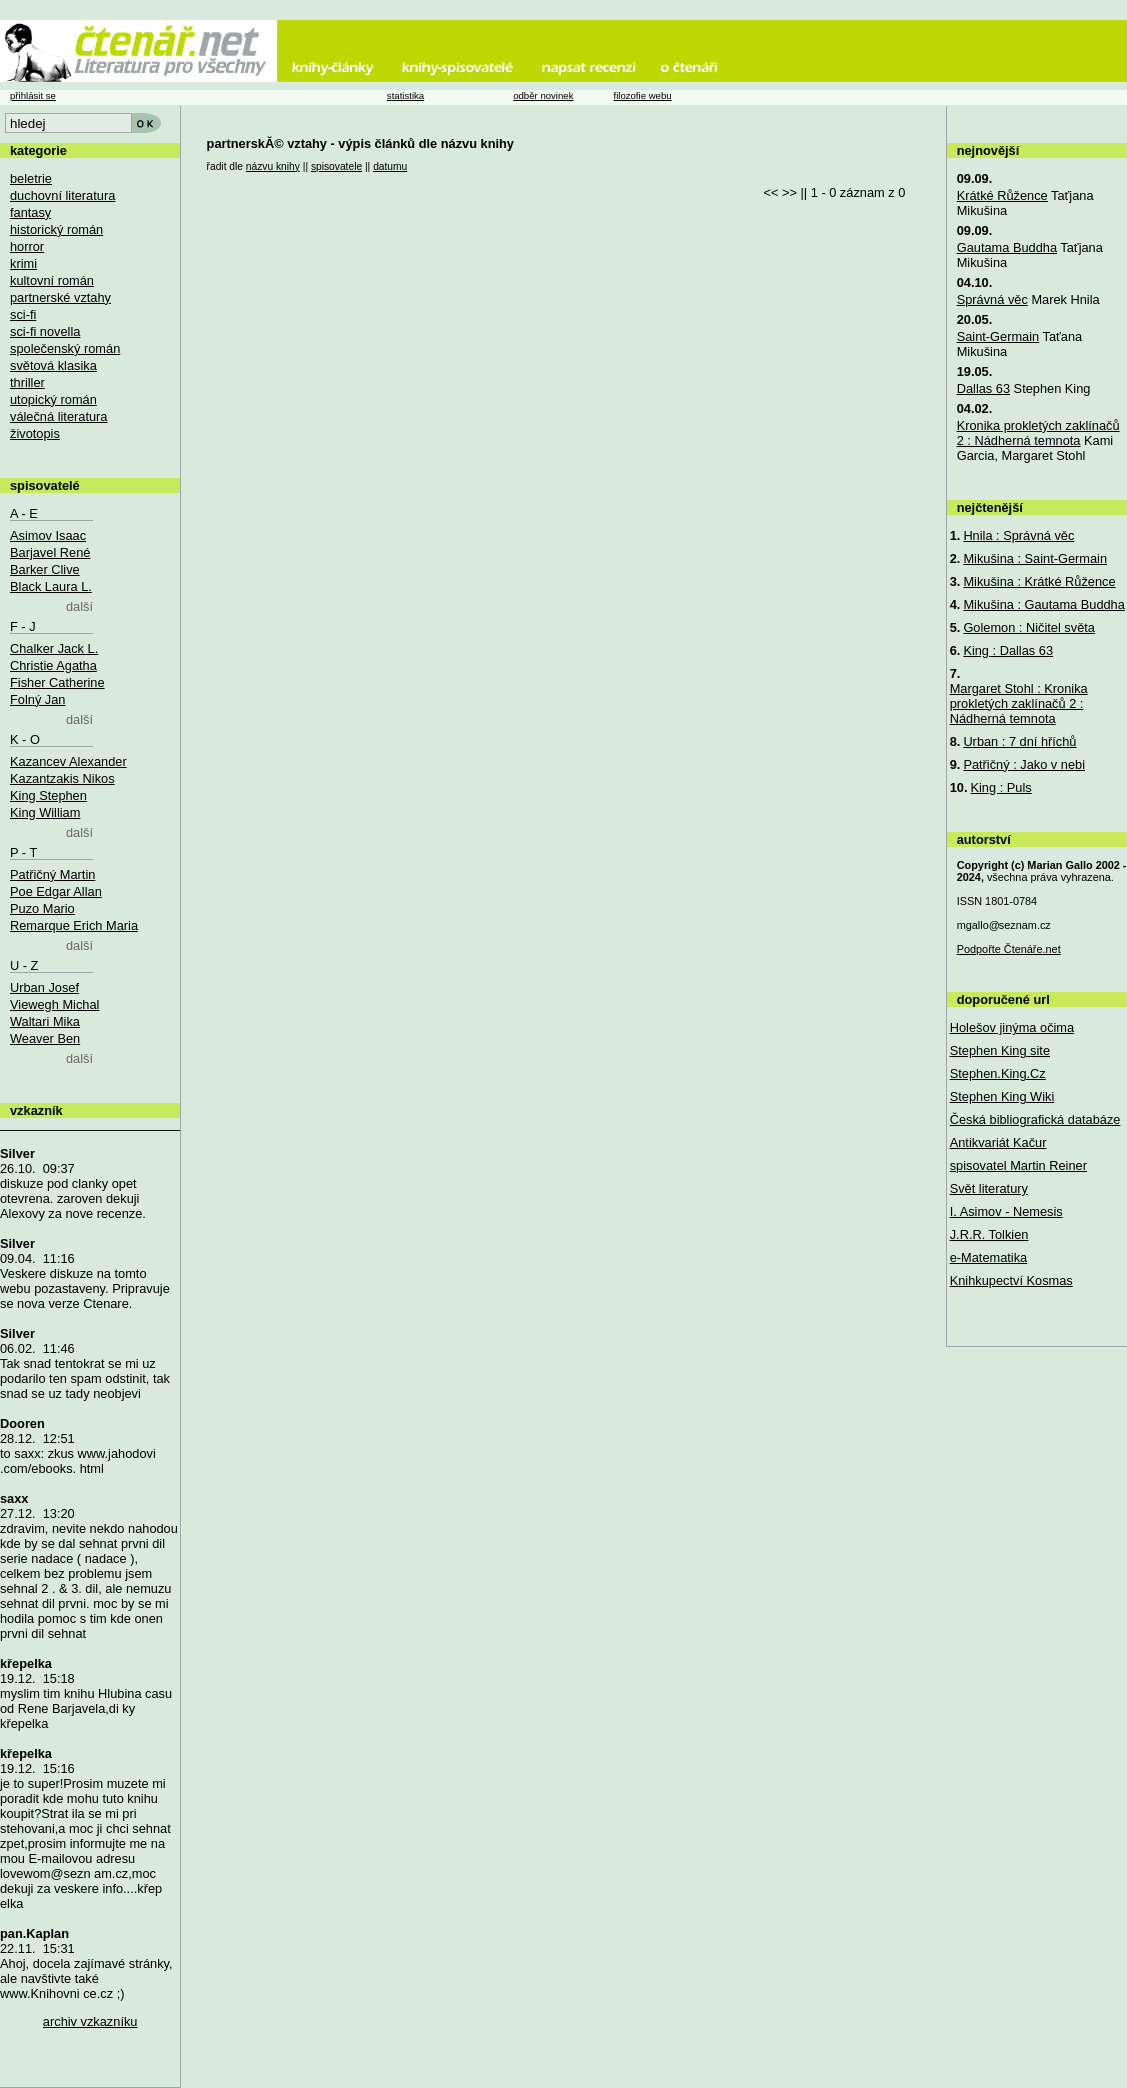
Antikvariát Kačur (998, 1142)
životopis (35, 433)
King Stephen (48, 795)
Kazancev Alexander (68, 761)
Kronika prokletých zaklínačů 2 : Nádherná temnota (1038, 433)
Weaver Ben (45, 1038)
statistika (405, 95)
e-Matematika (989, 1257)
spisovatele (336, 166)
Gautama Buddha (1007, 247)
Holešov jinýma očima (1012, 1027)
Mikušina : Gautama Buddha (1043, 604)
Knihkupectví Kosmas (1011, 1280)
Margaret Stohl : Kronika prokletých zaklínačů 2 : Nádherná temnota (1019, 703)
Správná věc (992, 299)
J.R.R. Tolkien (989, 1234)
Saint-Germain (998, 336)
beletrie (31, 178)
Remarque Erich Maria (74, 925)
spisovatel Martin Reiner (1018, 1165)
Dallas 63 (983, 388)
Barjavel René (50, 552)
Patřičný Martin (52, 874)
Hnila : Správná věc (1018, 535)
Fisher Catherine (57, 682)
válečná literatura (58, 416)
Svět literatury (989, 1188)
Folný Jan (37, 699)
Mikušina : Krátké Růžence (1039, 581)
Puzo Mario (42, 908)
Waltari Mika (45, 1021)
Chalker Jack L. (54, 648)
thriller (27, 382)
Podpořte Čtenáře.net (1009, 949)
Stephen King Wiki (1002, 1096)
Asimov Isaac (48, 535)
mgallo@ (1004, 925)
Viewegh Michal (54, 1004)
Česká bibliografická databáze (1035, 1119)
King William (45, 812)
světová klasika (53, 365)
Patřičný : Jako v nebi (1024, 764)
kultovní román (52, 280)
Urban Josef (44, 987)
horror (27, 246)
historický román (56, 229)
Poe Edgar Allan (56, 891)
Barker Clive (45, 569)
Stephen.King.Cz (998, 1073)
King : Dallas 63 (1008, 650)
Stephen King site (1000, 1050)
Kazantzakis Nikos (62, 778)
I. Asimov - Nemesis (1006, 1211)
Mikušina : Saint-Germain (1035, 558)
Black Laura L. (51, 586)
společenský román (65, 348)
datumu (390, 166)
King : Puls (1000, 787)
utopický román (53, 399)
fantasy (30, 212)
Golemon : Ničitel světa (1029, 627)
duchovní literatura (62, 195)
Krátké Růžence (1002, 195)
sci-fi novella (45, 331)
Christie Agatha (53, 665)
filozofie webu (642, 95)
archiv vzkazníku (90, 2021)
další (79, 606)
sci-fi (23, 314)
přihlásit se (33, 95)
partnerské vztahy (60, 297)
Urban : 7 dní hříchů (1019, 741)
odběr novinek (543, 95)
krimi (23, 263)
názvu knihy (273, 166)
